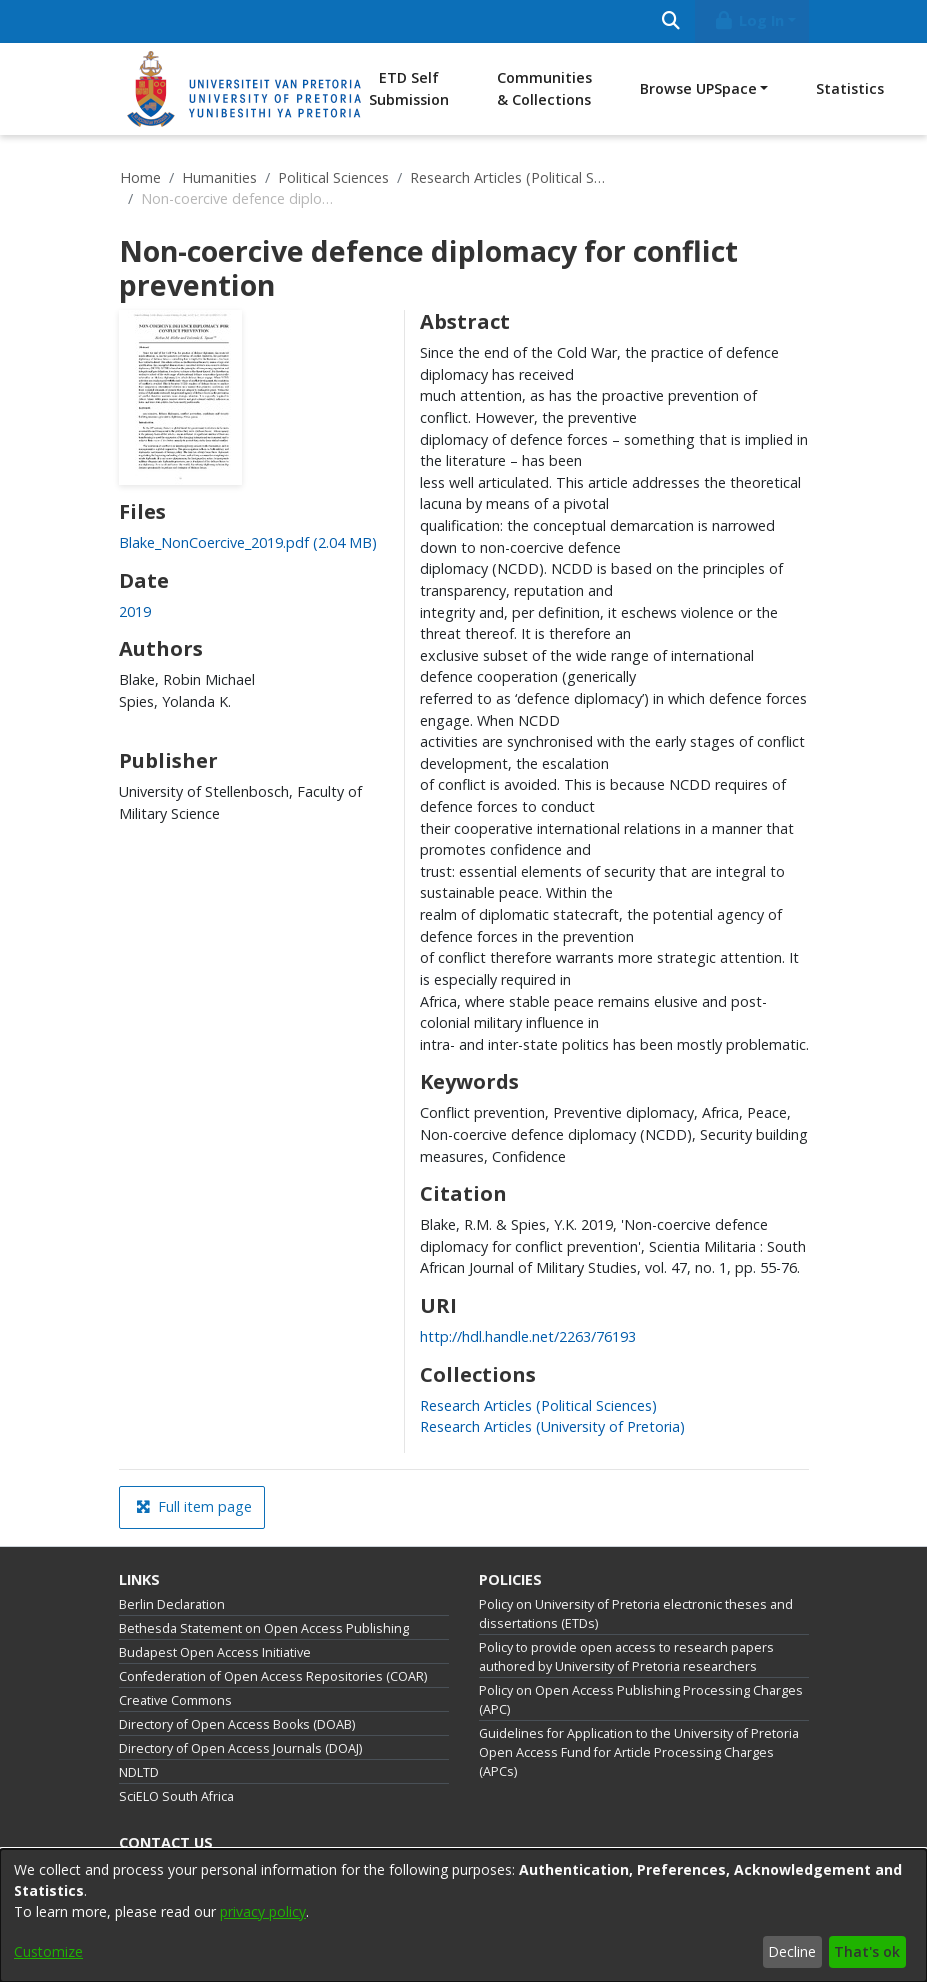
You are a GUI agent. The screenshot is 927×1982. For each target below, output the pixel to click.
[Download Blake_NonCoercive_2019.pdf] (248, 542)
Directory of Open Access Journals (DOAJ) (240, 1748)
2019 (135, 611)
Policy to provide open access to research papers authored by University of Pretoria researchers (626, 1657)
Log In (748, 20)
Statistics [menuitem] (850, 88)
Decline (792, 1951)
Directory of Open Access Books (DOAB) (237, 1724)
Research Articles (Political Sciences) (510, 177)
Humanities (219, 177)
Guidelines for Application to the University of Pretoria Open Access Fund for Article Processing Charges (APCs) (639, 1752)
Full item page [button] (194, 1506)
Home (140, 177)
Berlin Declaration (172, 1604)
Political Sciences (333, 177)
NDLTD (139, 1772)
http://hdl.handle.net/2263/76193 (528, 1336)
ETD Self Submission (409, 88)
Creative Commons (175, 1700)
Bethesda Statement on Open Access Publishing (264, 1628)
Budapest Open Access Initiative (215, 1652)
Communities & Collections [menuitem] (544, 88)
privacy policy (263, 1911)
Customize (48, 1951)
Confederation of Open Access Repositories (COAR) (273, 1676)
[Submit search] (671, 21)
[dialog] (463, 1915)
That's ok (867, 1951)
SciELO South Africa (176, 1796)
